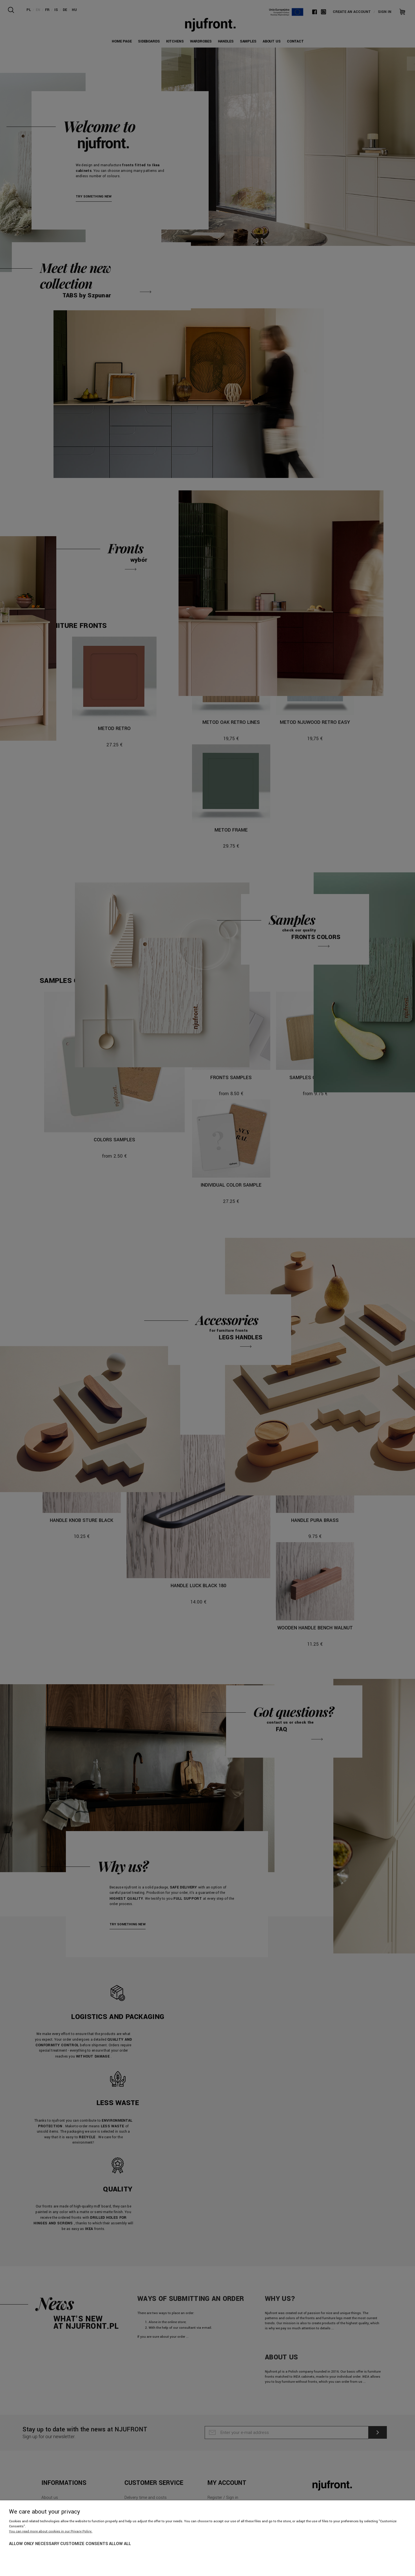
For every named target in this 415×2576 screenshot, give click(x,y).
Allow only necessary (34, 2544)
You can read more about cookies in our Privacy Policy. (50, 2531)
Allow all (120, 2544)
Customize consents (84, 2544)
